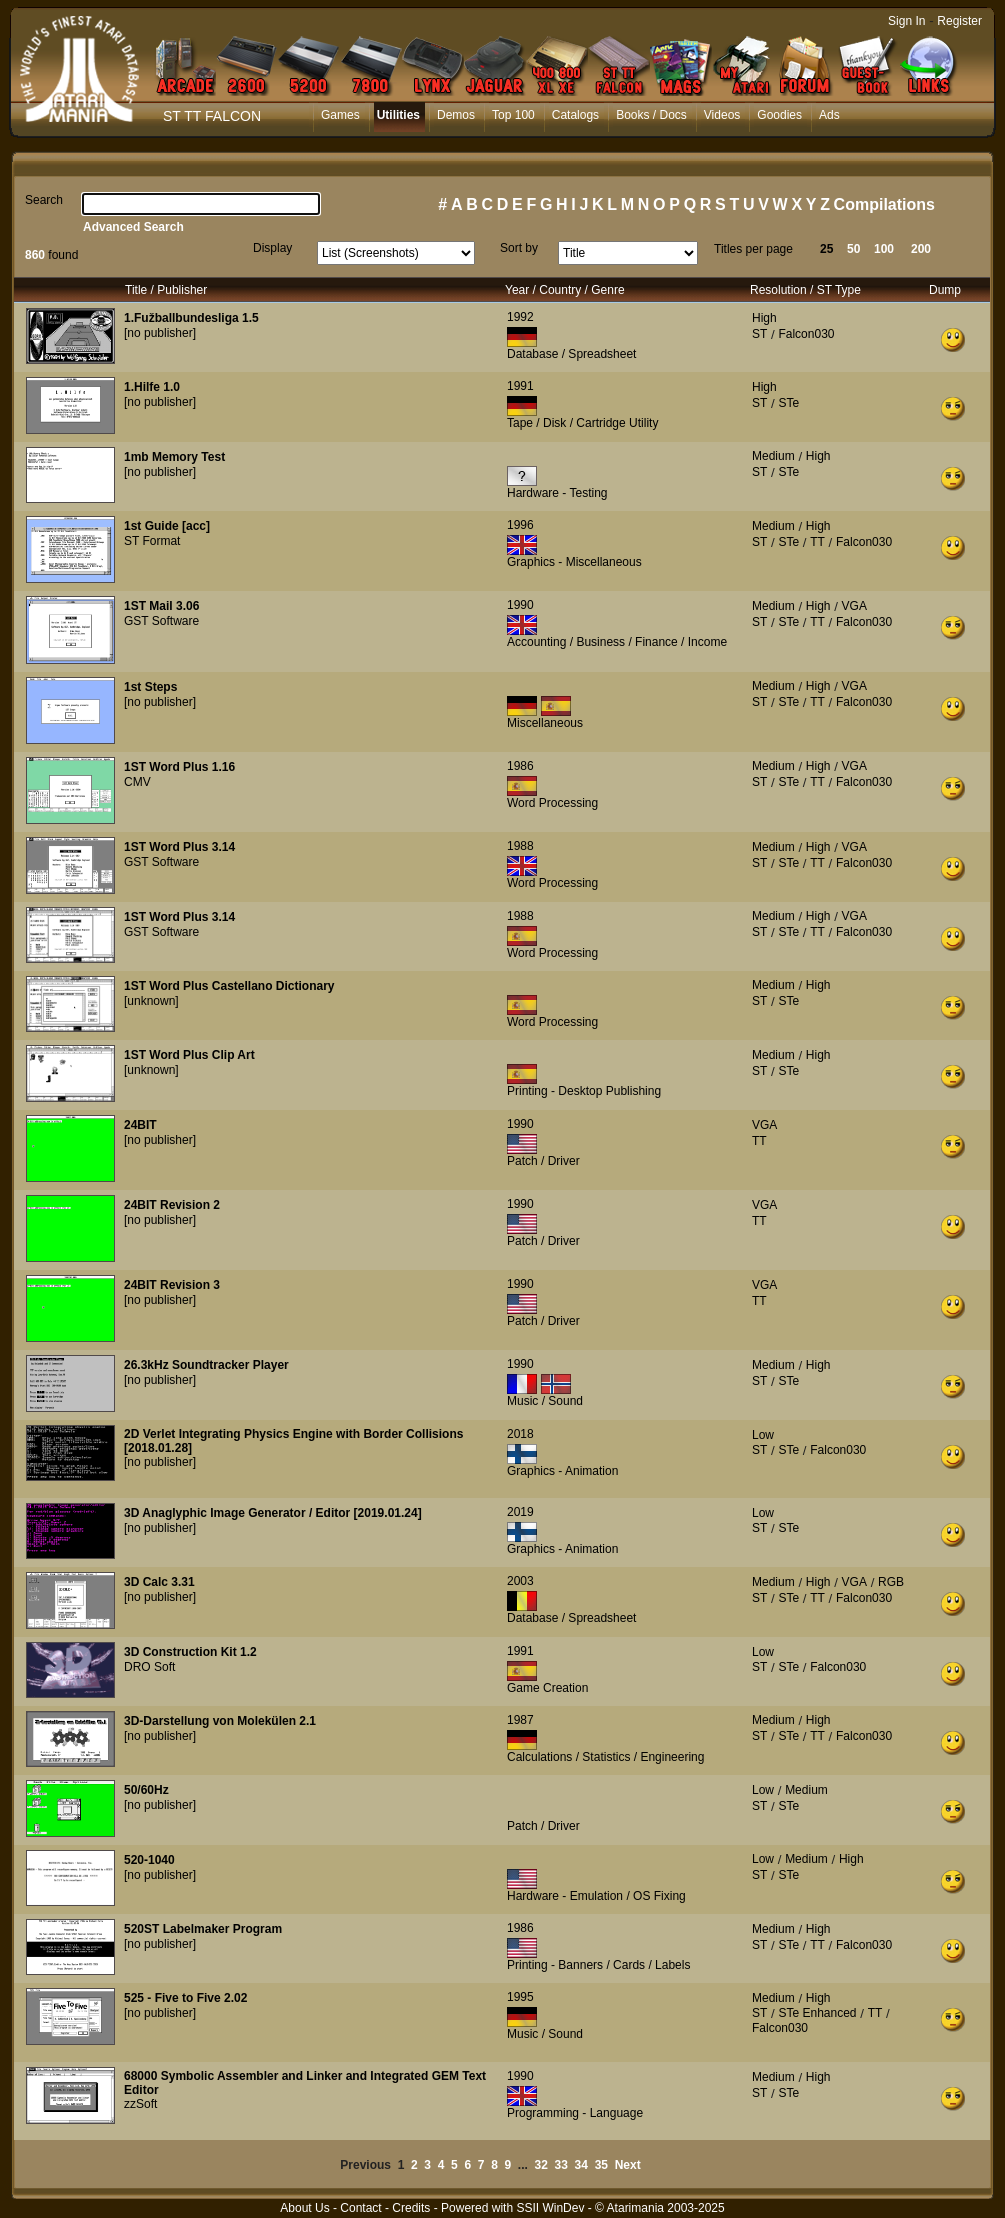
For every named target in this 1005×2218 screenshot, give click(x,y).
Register (959, 21)
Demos (456, 115)
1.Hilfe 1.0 (152, 387)
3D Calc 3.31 (159, 1582)
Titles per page (753, 249)
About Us (304, 2208)
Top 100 (513, 115)
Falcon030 (806, 334)
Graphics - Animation (562, 1471)
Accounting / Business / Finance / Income (617, 642)
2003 (520, 1581)
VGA (854, 606)
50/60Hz (146, 1790)
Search (44, 200)
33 (561, 2165)
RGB (891, 1582)
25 (826, 249)
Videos (722, 115)
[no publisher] (160, 333)
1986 (520, 766)
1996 (520, 525)
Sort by (519, 248)
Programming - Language (575, 2113)
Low (763, 1435)
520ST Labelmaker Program (203, 1929)
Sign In (906, 21)
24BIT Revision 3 (172, 1285)
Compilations (884, 204)
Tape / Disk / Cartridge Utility (582, 423)
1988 (520, 846)
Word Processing (552, 803)
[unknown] (151, 1001)
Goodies (779, 115)
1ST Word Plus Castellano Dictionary (229, 986)
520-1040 (149, 1860)
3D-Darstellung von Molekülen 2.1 (220, 1721)
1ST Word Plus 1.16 (179, 767)
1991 (520, 386)
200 (921, 249)
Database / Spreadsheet (571, 354)
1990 (520, 605)
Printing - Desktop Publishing (584, 1091)
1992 (520, 317)
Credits (411, 2208)
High (764, 318)
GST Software (161, 621)
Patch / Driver (543, 1161)
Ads (829, 115)
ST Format (152, 541)
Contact (360, 2208)
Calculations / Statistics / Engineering (605, 1757)
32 (541, 2165)
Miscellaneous (545, 723)
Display (272, 248)
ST (759, 334)
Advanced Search (133, 227)
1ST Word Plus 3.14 (179, 847)
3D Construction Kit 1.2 (190, 1652)
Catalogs (575, 115)
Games (340, 115)
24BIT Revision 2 (172, 1205)
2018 (520, 1434)
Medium (773, 456)
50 (853, 249)
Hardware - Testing (557, 493)
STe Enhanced (817, 2013)
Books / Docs (651, 115)
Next (628, 2165)
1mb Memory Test (174, 457)
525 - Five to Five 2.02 (185, 1998)
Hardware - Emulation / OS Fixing (596, 1896)
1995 (520, 1997)
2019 (520, 1512)
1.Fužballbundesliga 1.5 (191, 318)
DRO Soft (149, 1667)
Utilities (398, 115)
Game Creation (547, 1688)
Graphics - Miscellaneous (574, 562)
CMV (137, 782)
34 (581, 2165)
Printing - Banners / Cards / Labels (598, 1965)
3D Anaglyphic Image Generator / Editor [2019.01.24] (273, 1513)
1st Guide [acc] (167, 526)
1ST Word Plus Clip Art (189, 1055)
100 (884, 249)
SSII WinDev (550, 2208)
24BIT (140, 1125)
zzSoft (140, 2104)
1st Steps (150, 687)
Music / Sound (545, 1401)
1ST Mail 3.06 (161, 606)
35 (601, 2165)
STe (788, 403)
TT (817, 542)
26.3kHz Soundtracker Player (206, 1365)
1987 (520, 1720)
